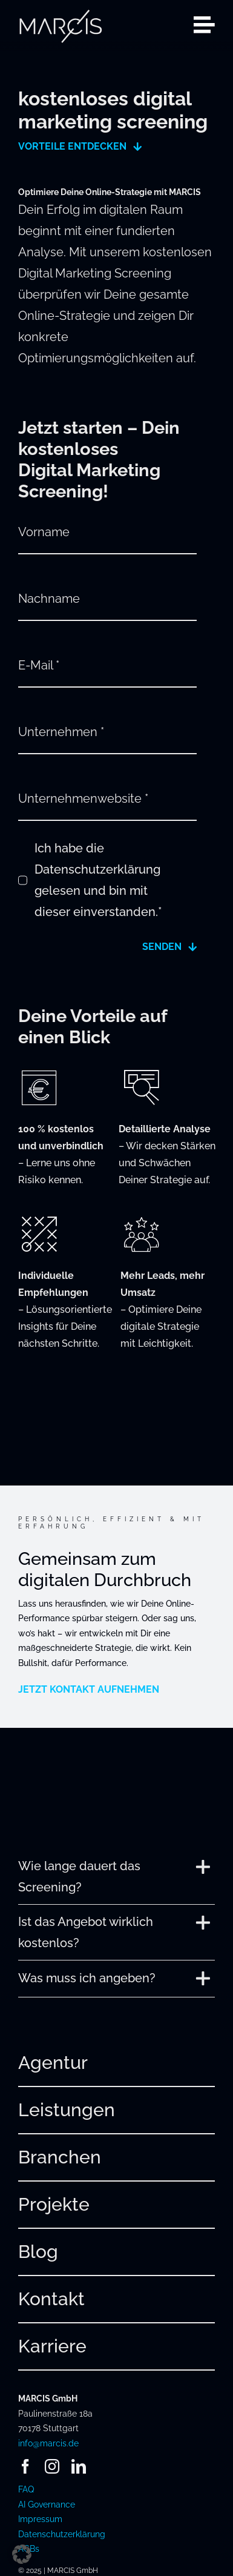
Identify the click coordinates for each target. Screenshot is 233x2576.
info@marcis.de (48, 2443)
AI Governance (46, 2504)
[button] (116, 1876)
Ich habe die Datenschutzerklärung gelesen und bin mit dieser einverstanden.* (98, 880)
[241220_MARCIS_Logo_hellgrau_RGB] (60, 13)
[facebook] (25, 2466)
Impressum (40, 2519)
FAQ (26, 2489)
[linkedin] (78, 2466)
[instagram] (52, 2466)
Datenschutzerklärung (61, 2534)
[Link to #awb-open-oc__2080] (204, 24)
